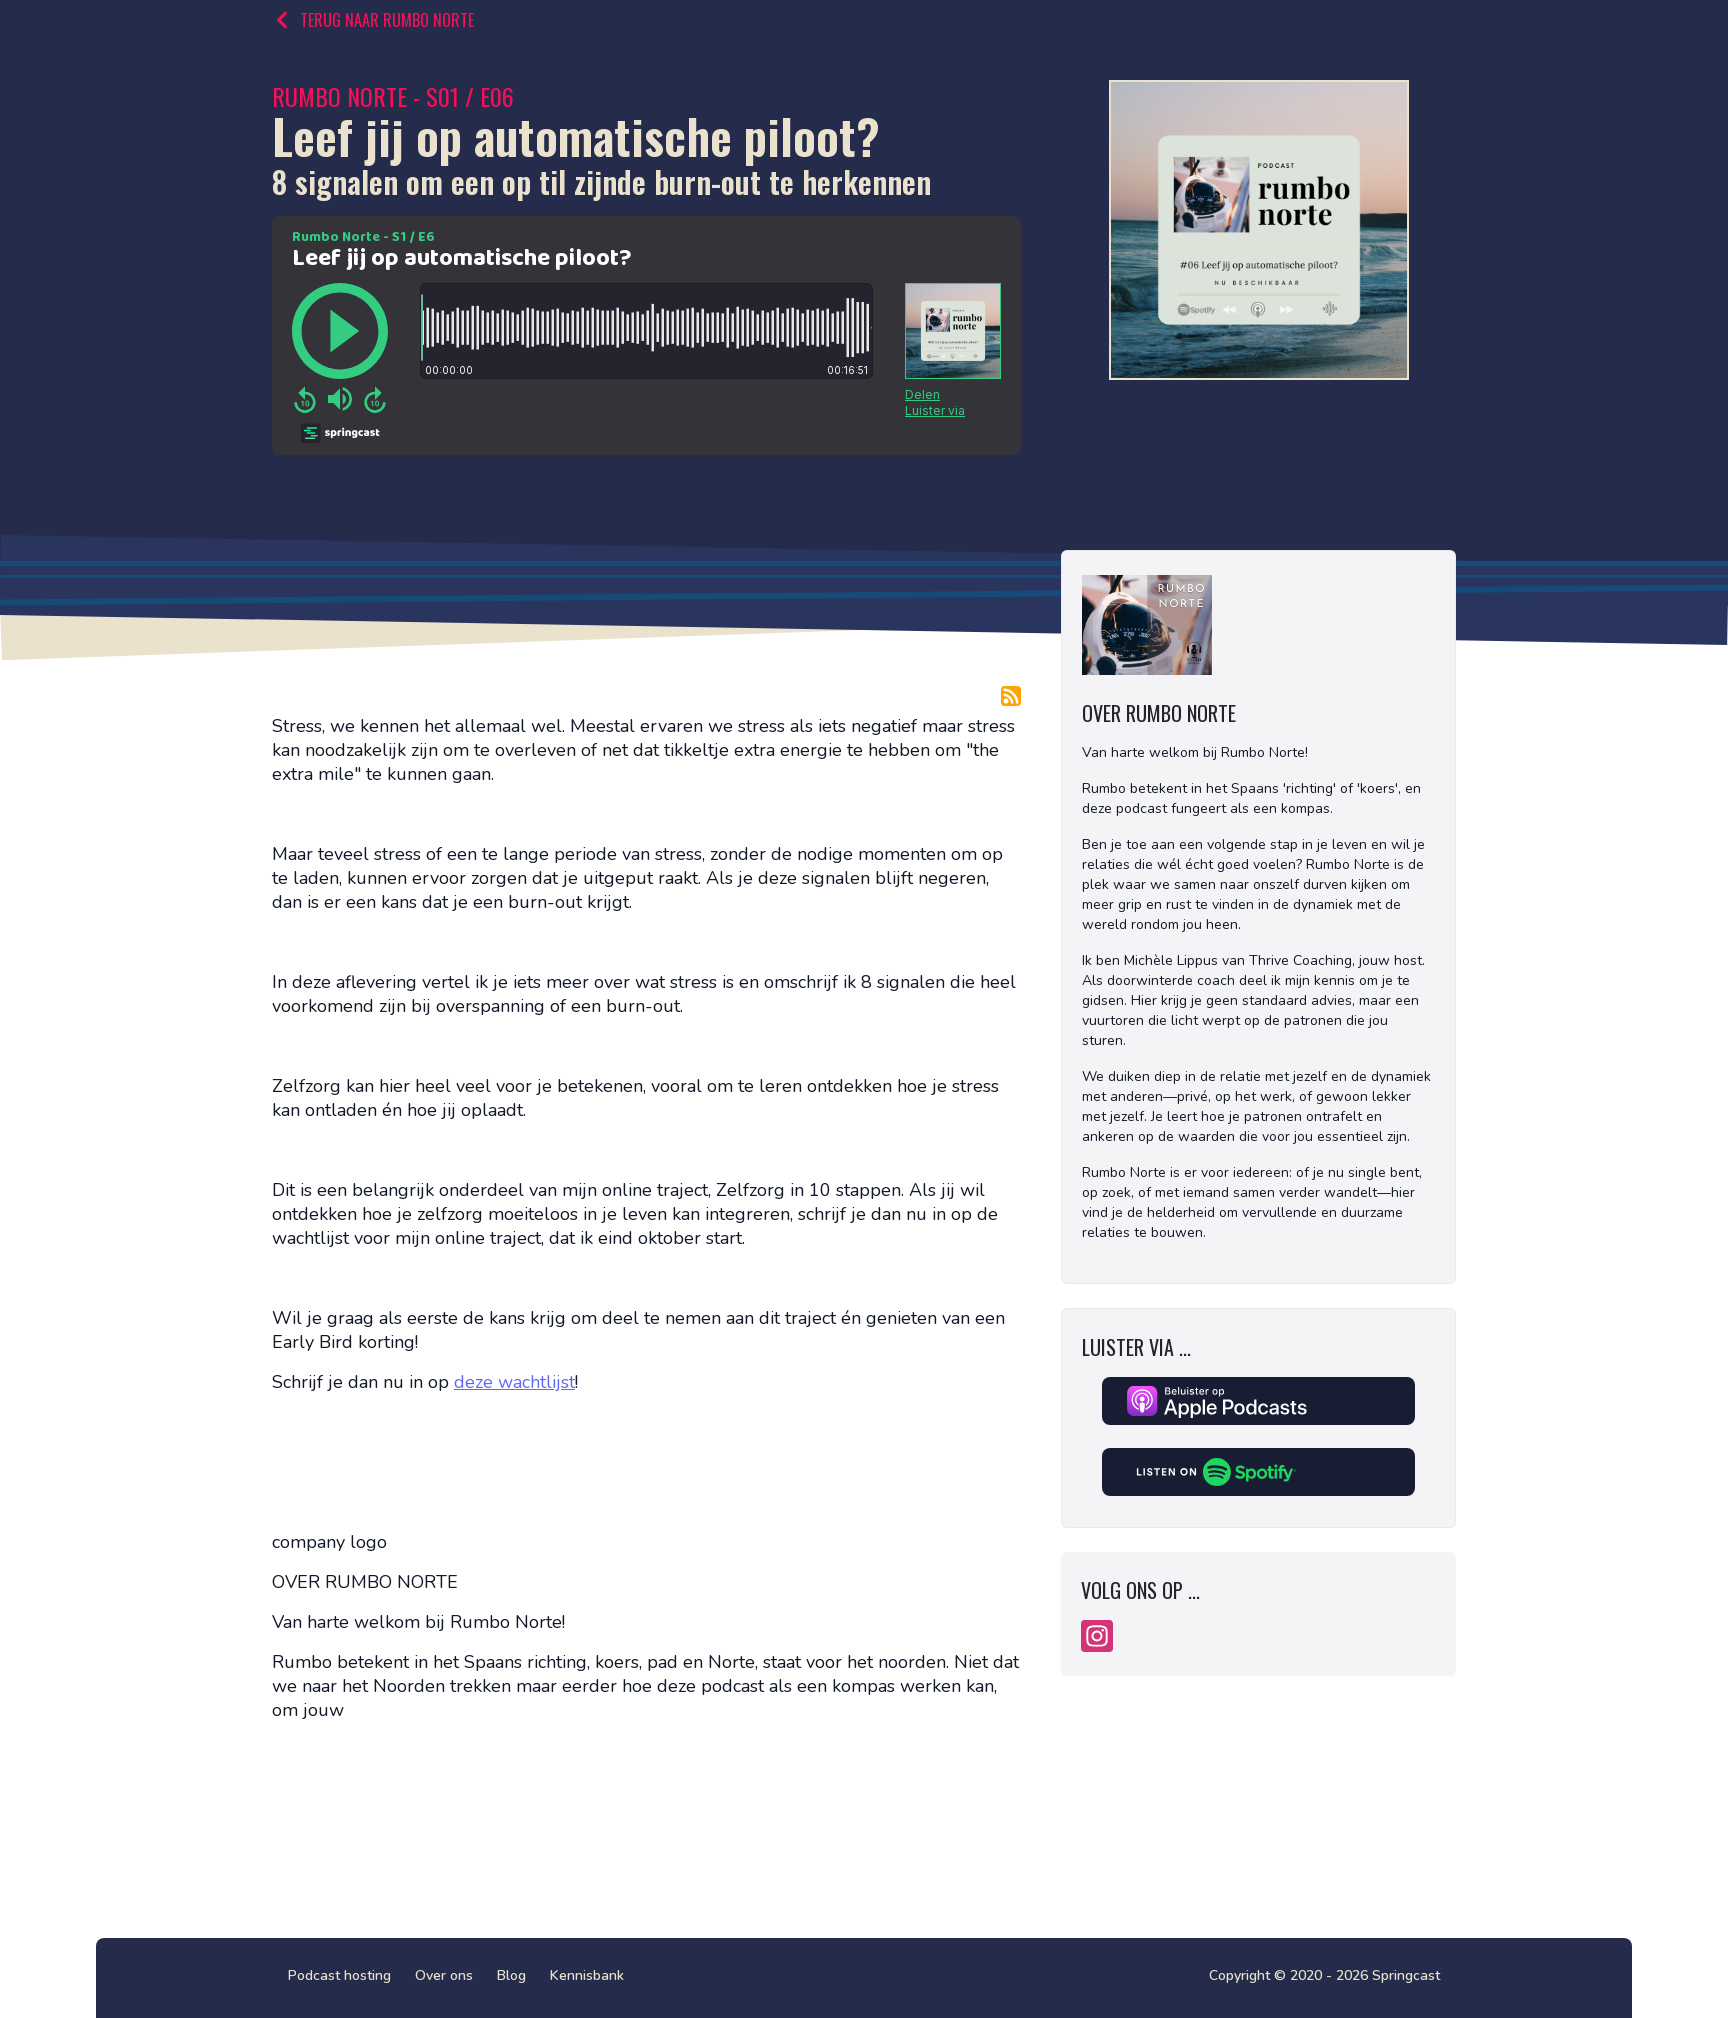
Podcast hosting (339, 1975)
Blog (511, 1975)
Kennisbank (587, 1975)
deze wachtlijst (514, 1382)
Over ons (444, 1975)
